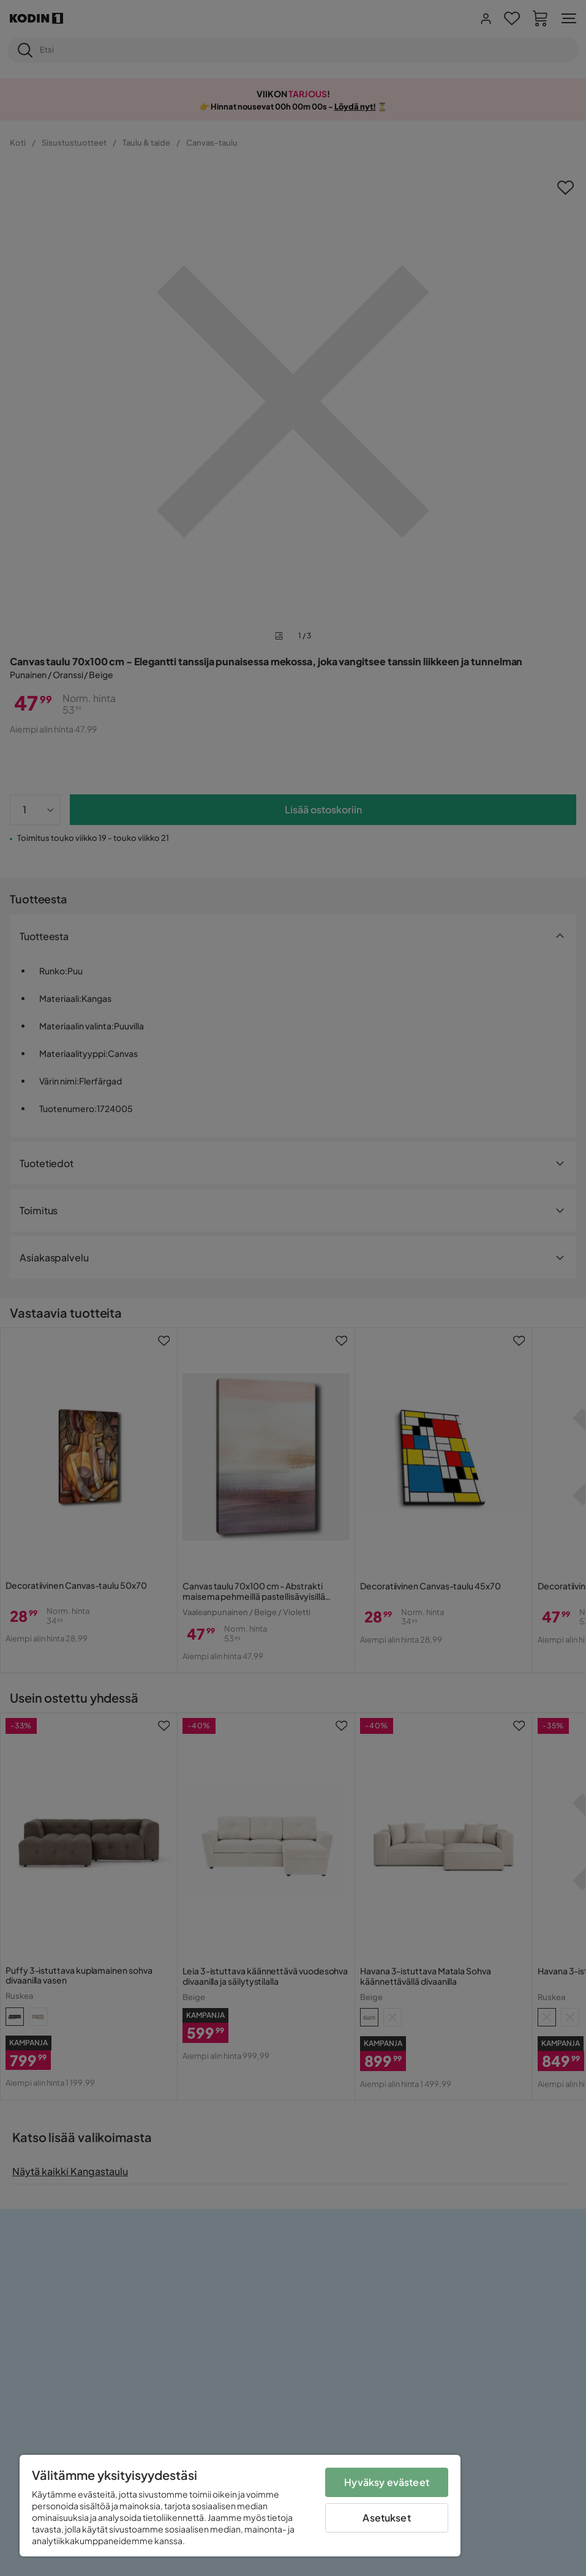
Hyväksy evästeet (386, 2482)
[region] (240, 2505)
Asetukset (386, 2517)
